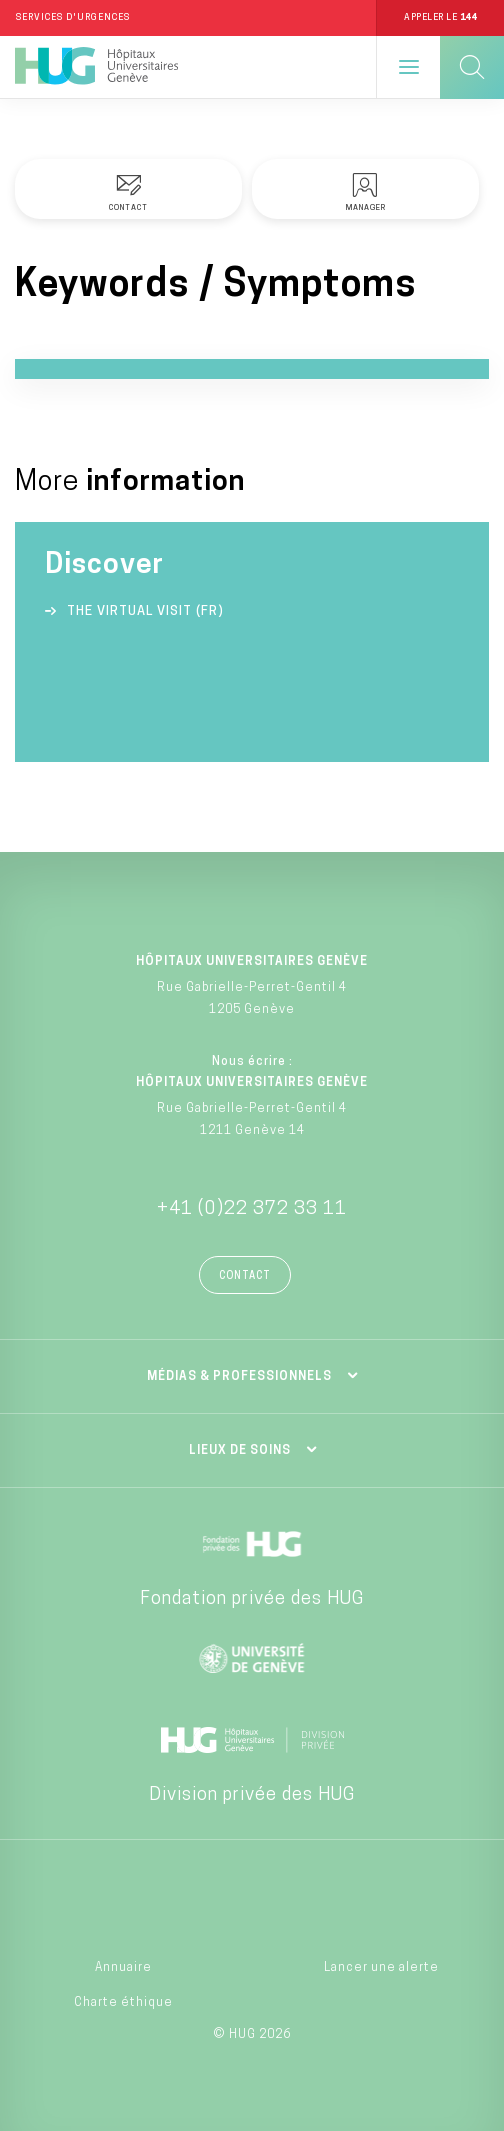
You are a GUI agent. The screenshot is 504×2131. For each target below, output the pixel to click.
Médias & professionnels (239, 1377)
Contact (245, 1276)
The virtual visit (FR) (145, 611)
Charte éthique (123, 2003)
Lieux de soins (240, 1451)
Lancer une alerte (381, 1968)
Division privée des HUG (252, 1795)
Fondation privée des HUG (252, 1599)
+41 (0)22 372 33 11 (252, 1209)
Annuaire (123, 1968)
